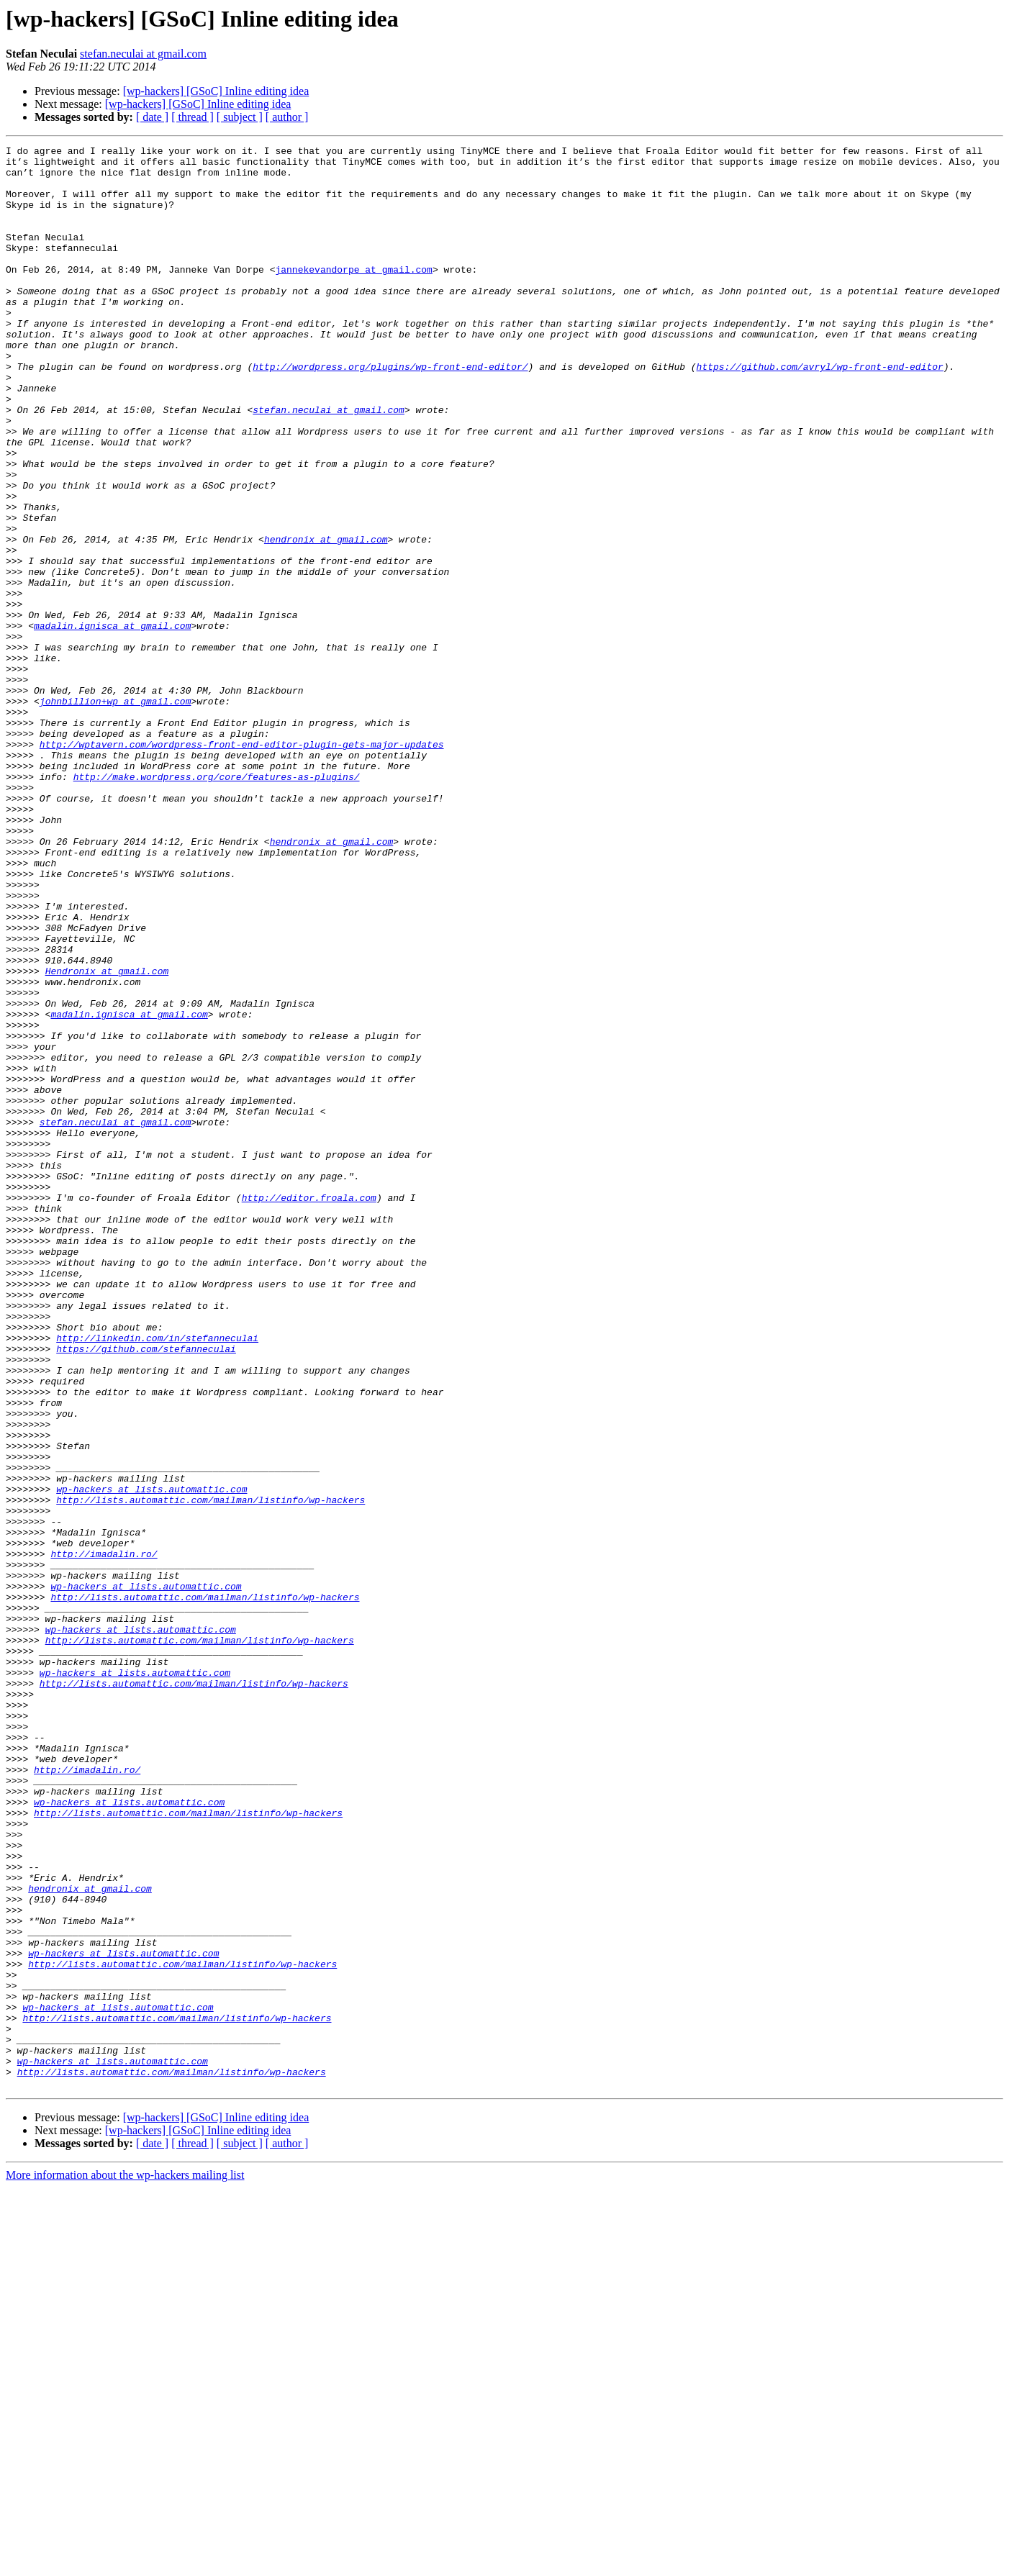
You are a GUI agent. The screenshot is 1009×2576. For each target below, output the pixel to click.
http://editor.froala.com (309, 1408)
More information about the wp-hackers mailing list (125, 2563)
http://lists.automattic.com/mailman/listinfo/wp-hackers (210, 1771)
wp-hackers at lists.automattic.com (151, 1758)
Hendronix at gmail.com (107, 1136)
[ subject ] (240, 117)
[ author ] (287, 117)
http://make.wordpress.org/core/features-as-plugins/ (216, 903)
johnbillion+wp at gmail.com (115, 813)
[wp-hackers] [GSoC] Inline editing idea (216, 91)
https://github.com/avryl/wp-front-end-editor (819, 411)
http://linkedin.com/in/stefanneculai (157, 1577)
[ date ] (152, 117)
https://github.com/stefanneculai (146, 1590)
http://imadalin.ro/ (103, 1836)
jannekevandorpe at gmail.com (353, 295)
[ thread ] (192, 117)
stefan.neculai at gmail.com (143, 53)
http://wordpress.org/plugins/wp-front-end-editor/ (390, 411)
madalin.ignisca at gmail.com (112, 722)
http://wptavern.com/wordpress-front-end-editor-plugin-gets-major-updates (242, 864)
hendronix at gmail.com (326, 618)
